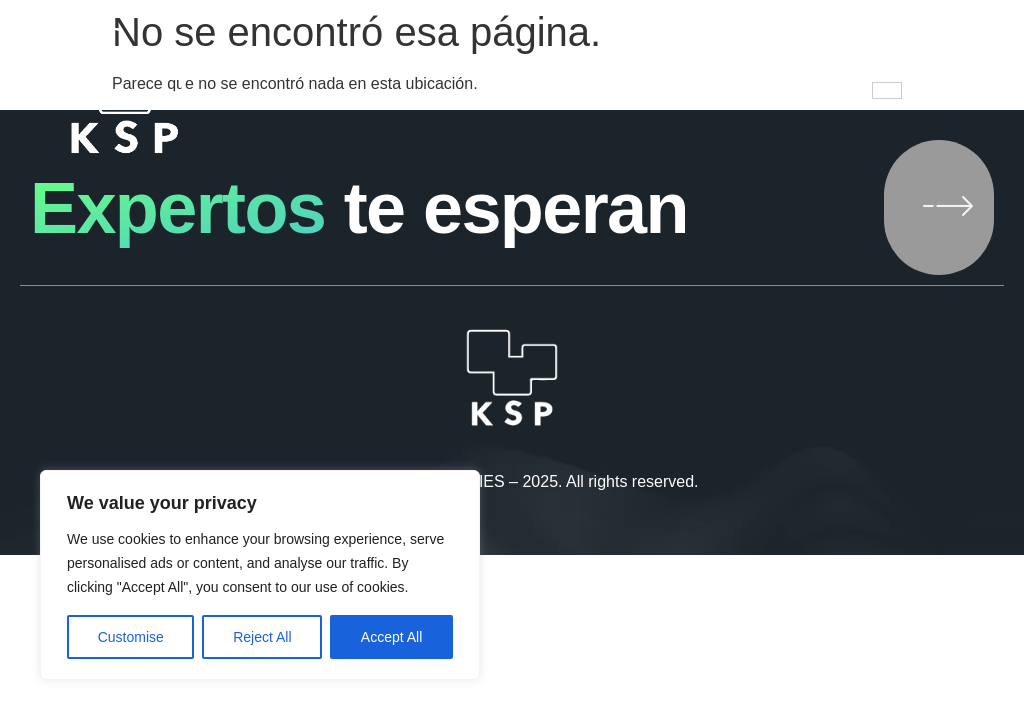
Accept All (391, 637)
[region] (260, 575)
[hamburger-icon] (887, 90)
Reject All (262, 637)
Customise (131, 637)
